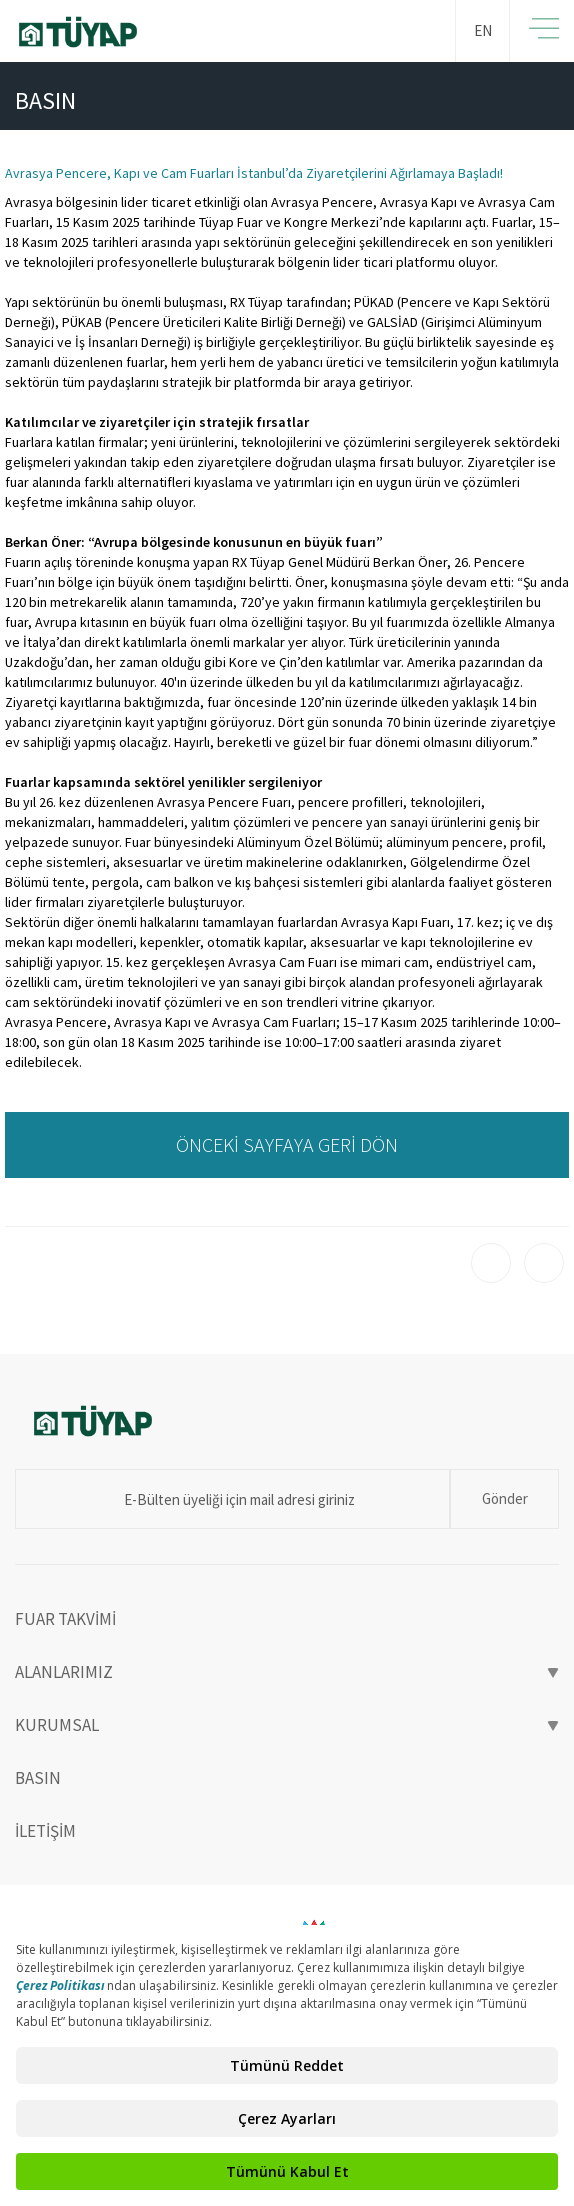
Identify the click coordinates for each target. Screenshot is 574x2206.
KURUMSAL (287, 1725)
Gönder (505, 1498)
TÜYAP (160, 32)
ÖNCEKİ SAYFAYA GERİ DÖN (287, 1144)
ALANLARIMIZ (287, 1672)
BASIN (38, 1778)
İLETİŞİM (45, 1831)
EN (483, 30)
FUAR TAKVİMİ (65, 1619)
